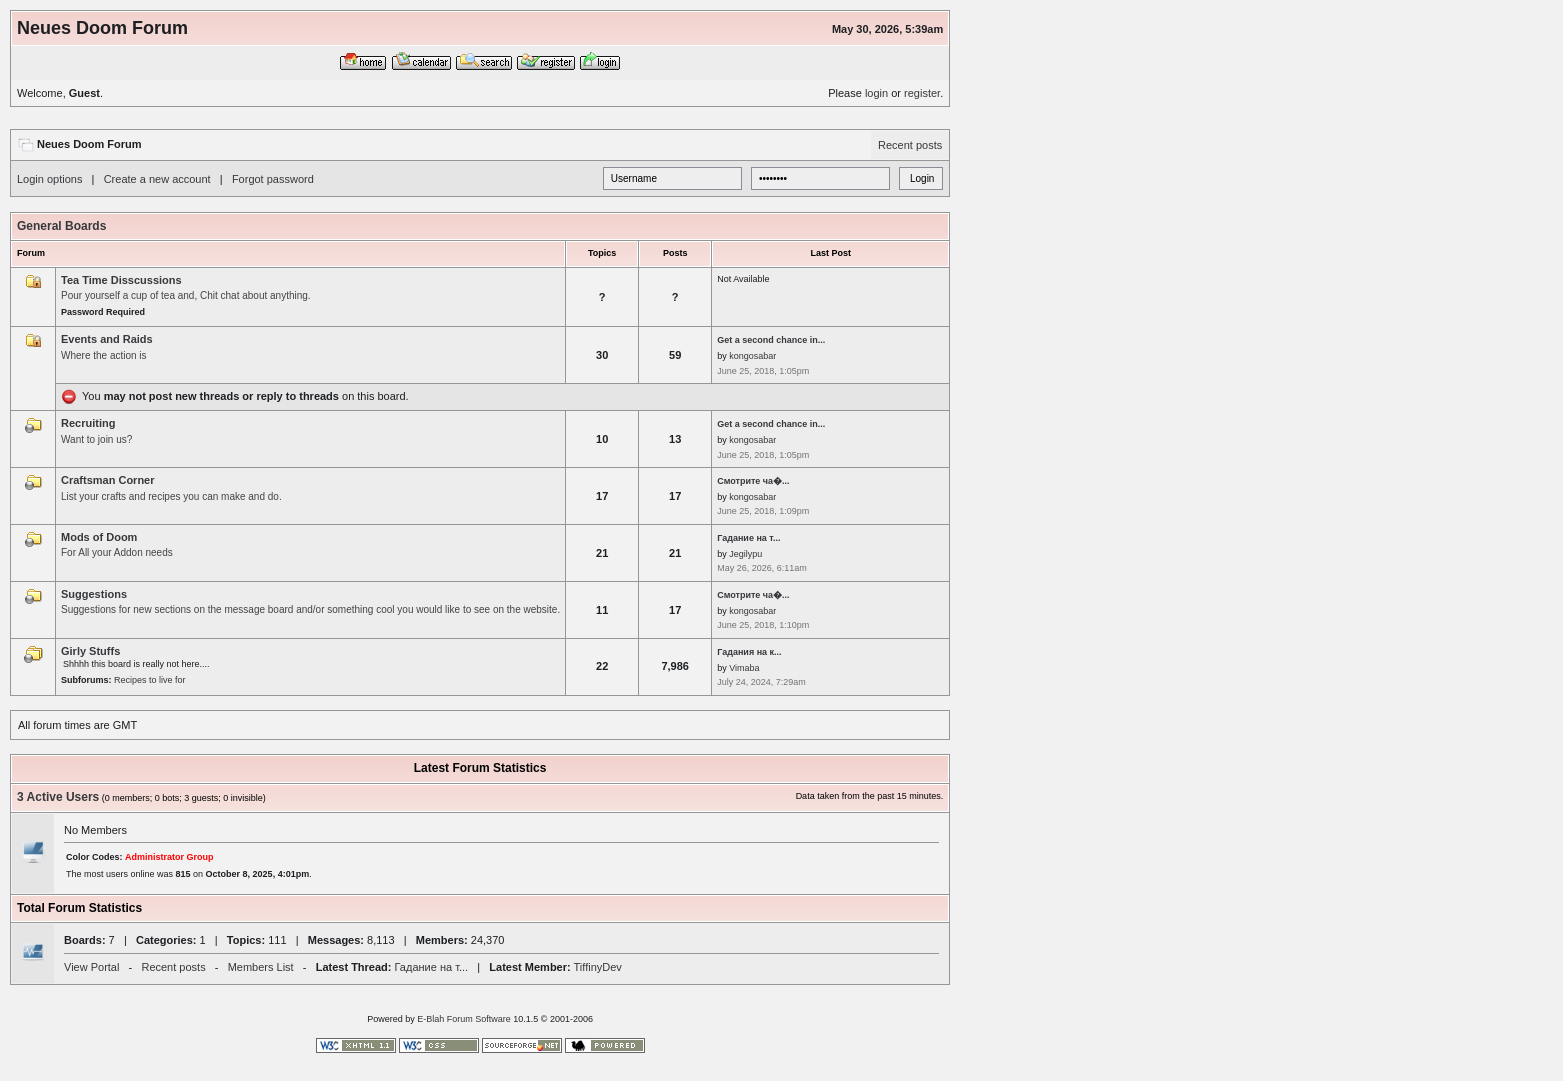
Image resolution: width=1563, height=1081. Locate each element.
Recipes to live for (150, 680)
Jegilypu (745, 554)
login (876, 93)
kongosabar (752, 356)
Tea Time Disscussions (121, 280)
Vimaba (744, 668)
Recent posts (910, 145)
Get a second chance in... (771, 340)
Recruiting (88, 423)
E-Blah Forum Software (464, 1019)
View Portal (91, 967)
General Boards (61, 226)
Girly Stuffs (90, 651)
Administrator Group (169, 857)
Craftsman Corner (108, 480)
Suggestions (94, 594)
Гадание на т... (748, 538)
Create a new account (157, 179)
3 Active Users (58, 797)
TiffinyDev (598, 967)
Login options (49, 179)
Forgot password (273, 179)
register (922, 93)
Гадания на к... (749, 652)
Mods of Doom (99, 537)
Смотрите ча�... (753, 481)
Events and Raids (107, 339)
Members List (261, 967)
